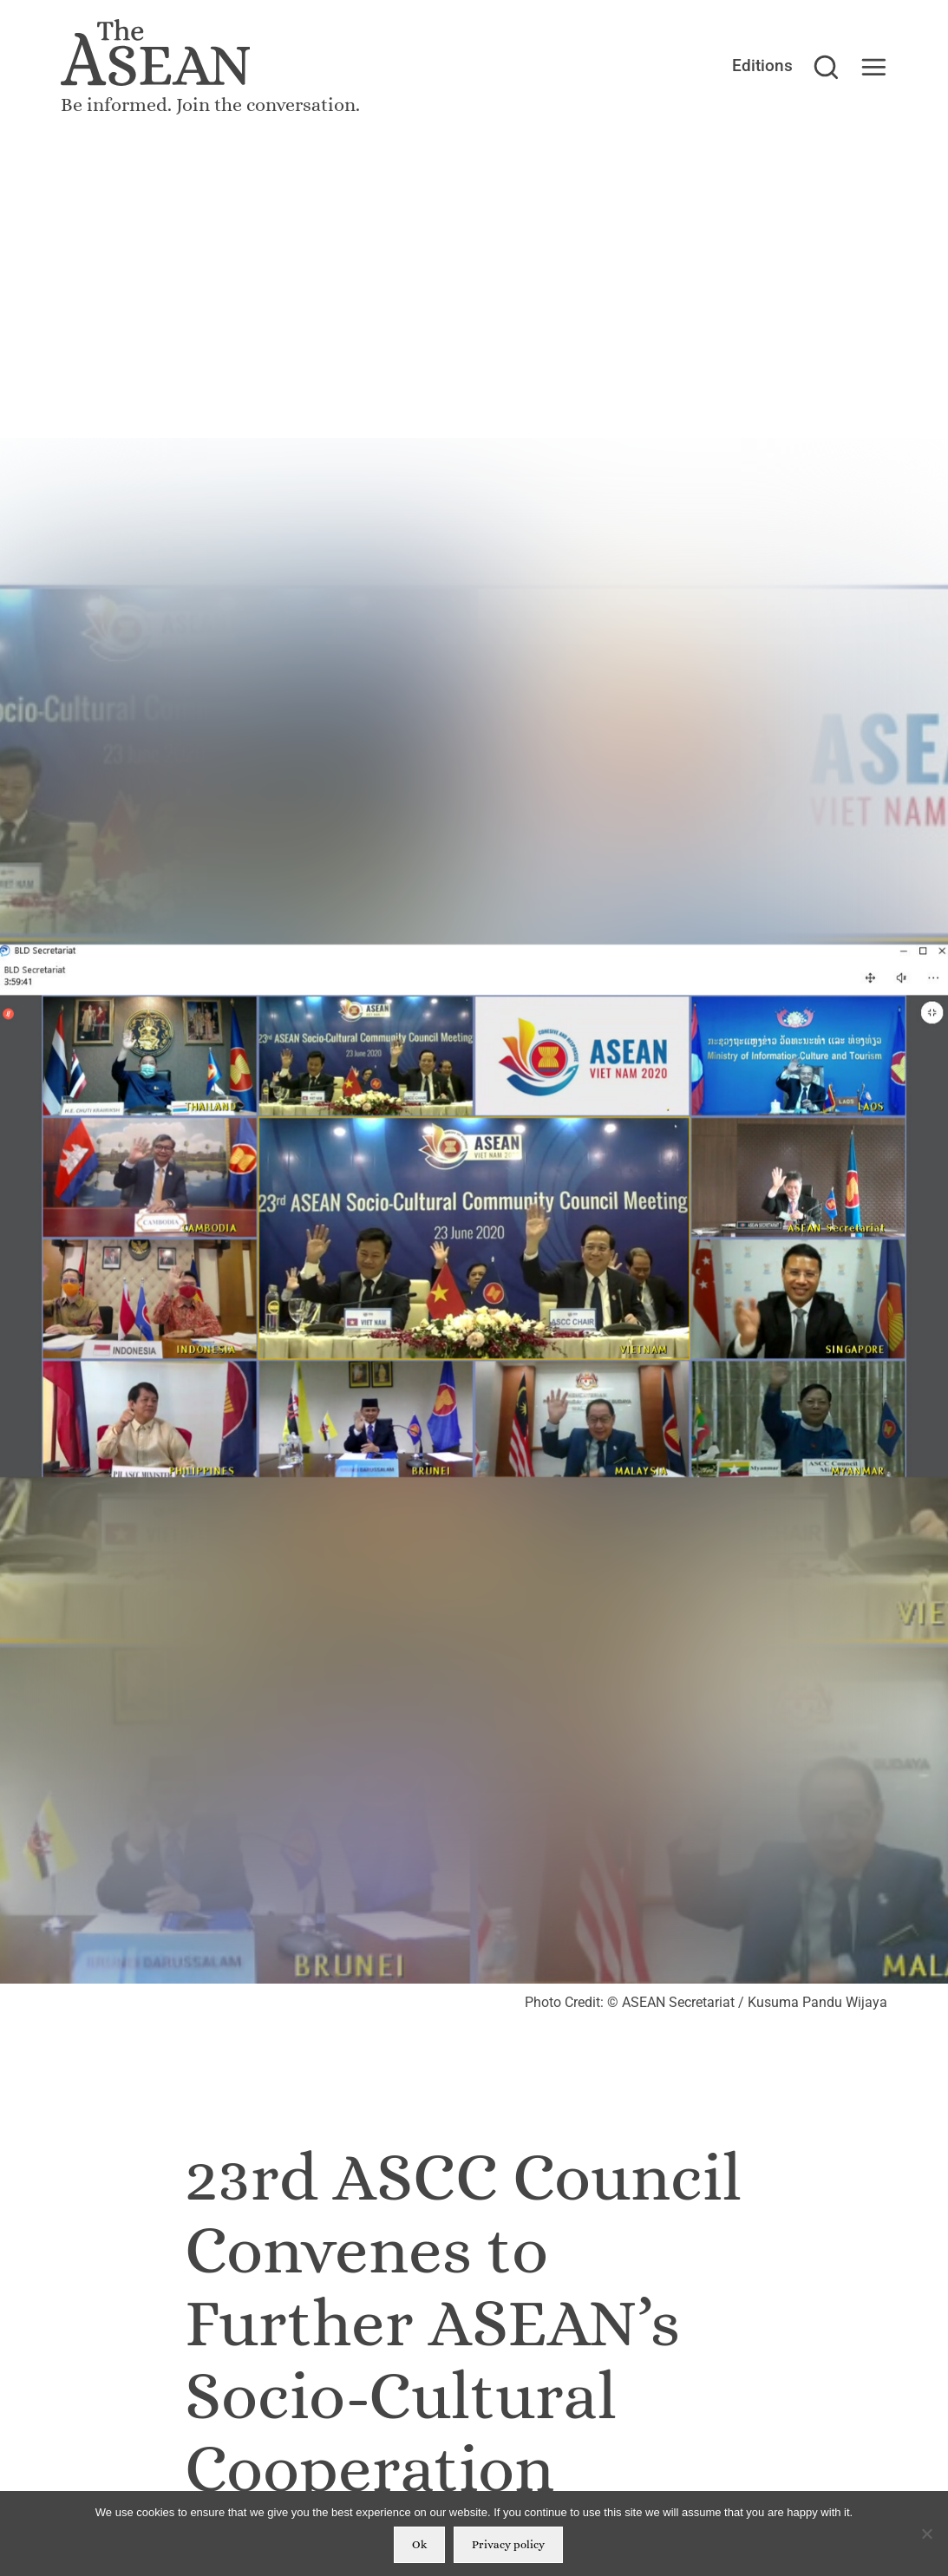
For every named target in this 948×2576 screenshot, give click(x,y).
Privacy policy (508, 2544)
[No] (926, 2533)
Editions (762, 65)
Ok (419, 2544)
